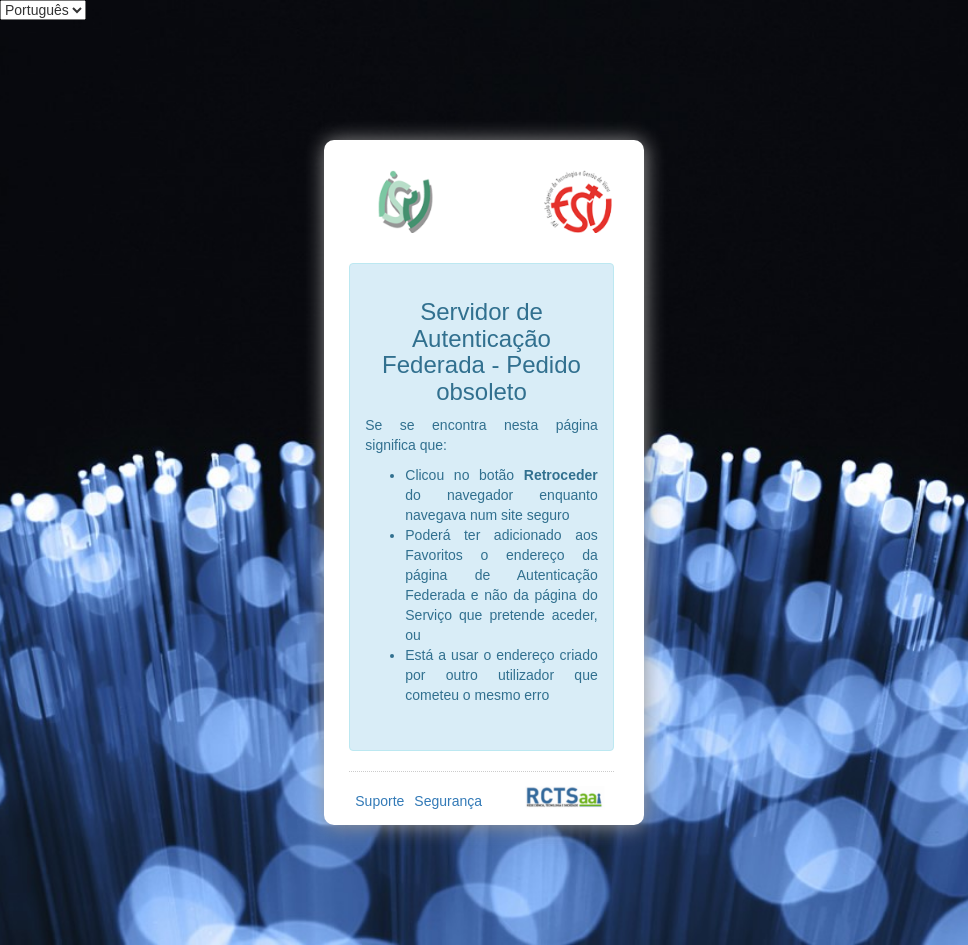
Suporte (379, 801)
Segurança (448, 801)
